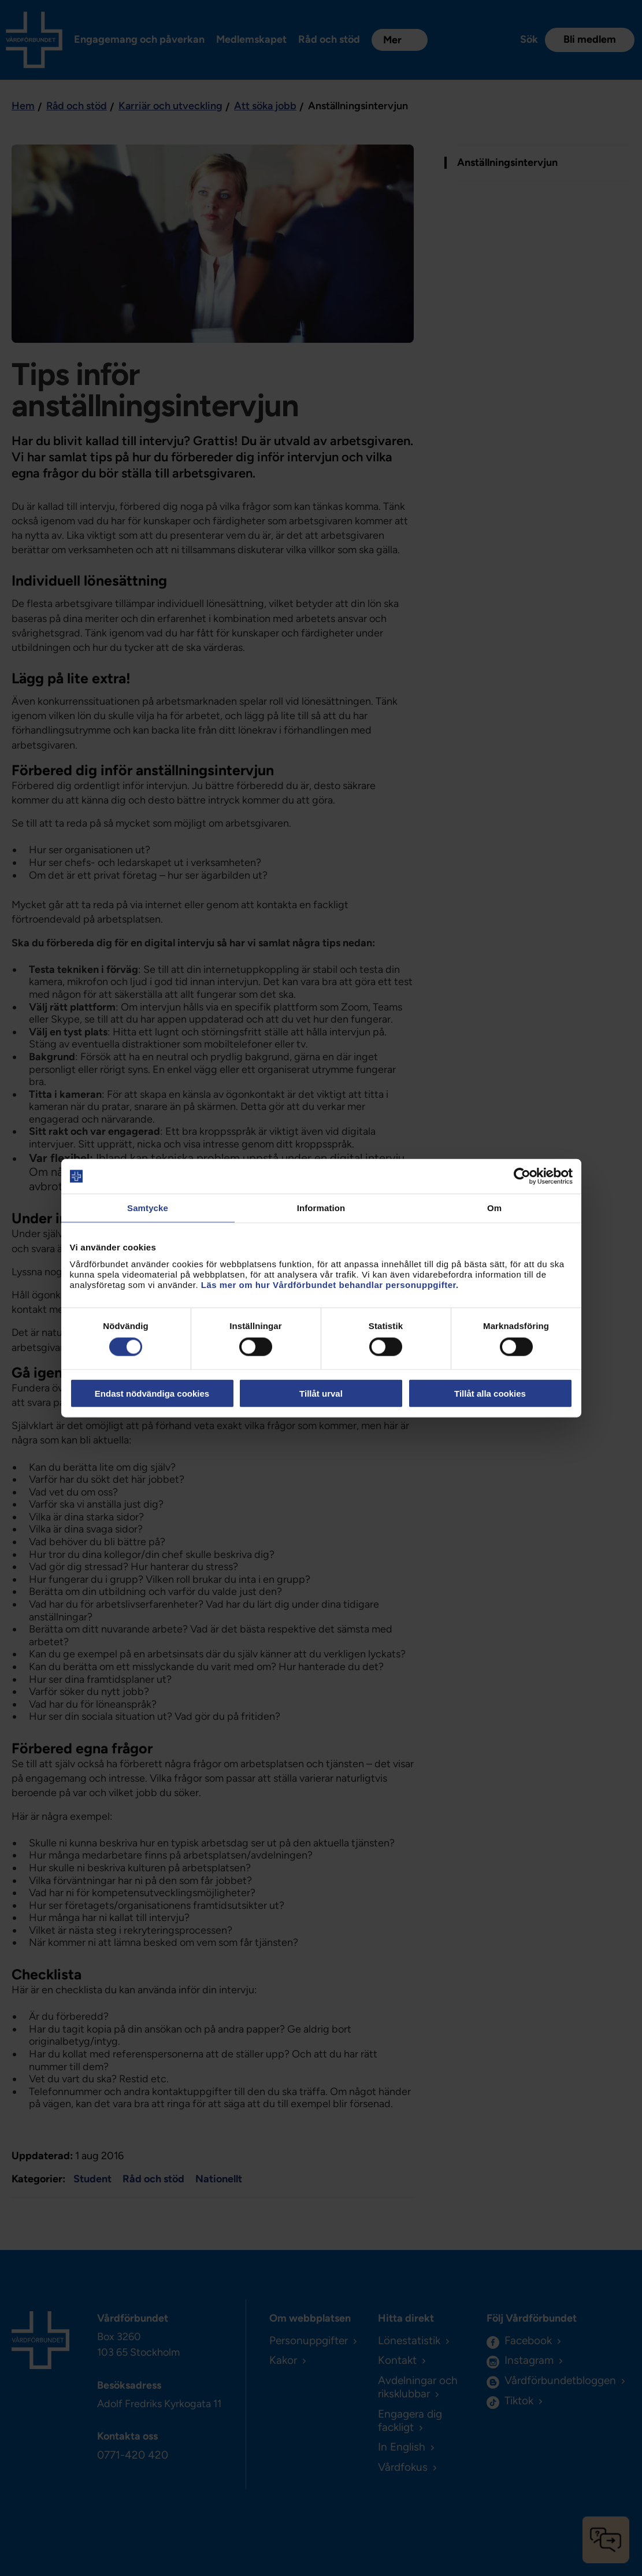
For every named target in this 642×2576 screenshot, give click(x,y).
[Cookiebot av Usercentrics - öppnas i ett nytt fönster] (522, 1176)
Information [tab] (321, 1208)
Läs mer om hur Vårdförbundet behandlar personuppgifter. (330, 1284)
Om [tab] (494, 1208)
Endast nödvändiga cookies (152, 1393)
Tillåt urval (321, 1393)
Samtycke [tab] (147, 1208)
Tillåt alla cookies (490, 1393)
